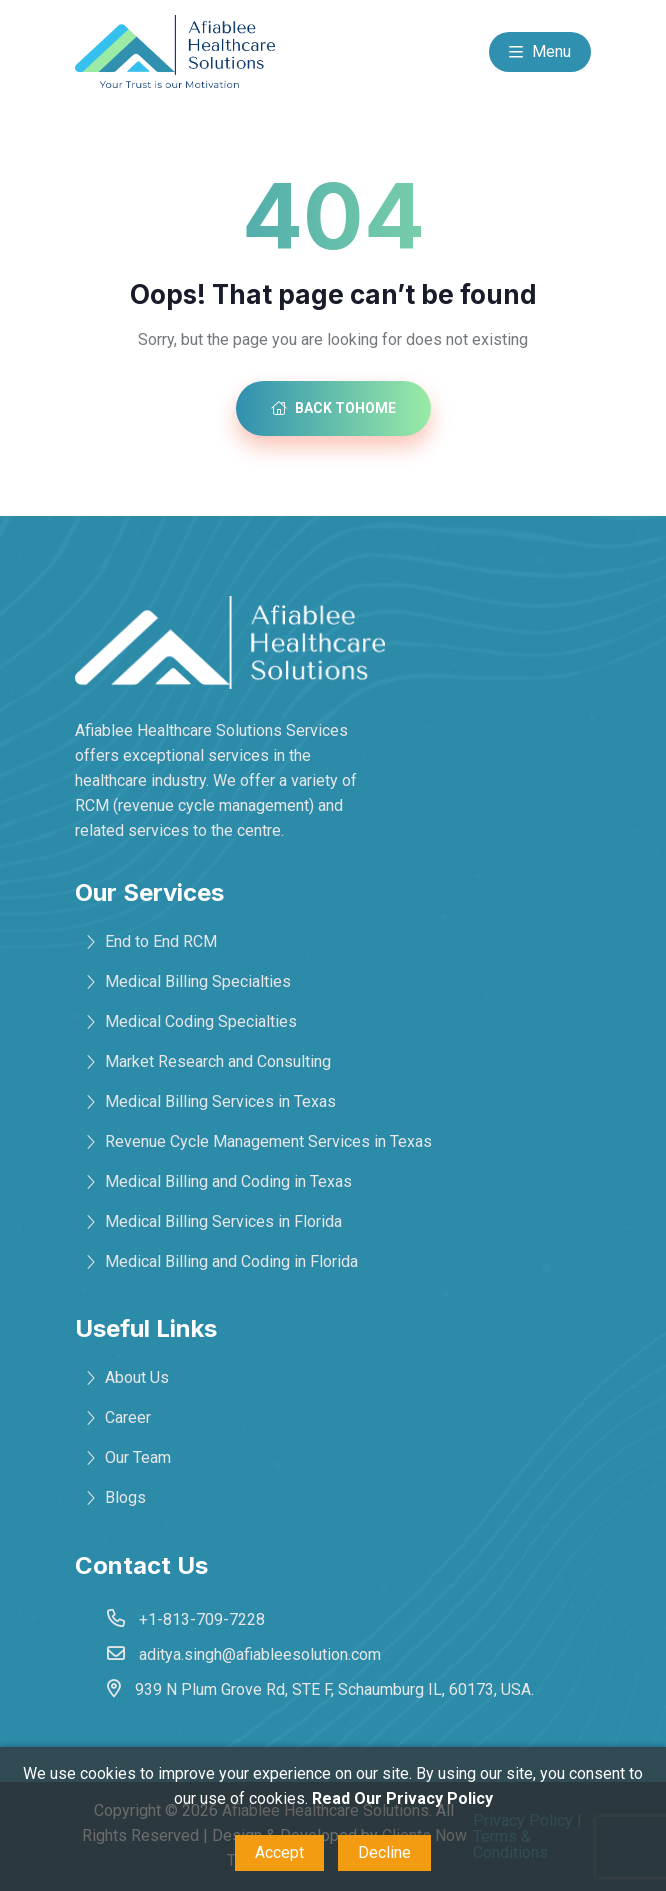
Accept (279, 1852)
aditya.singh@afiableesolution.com (260, 1654)
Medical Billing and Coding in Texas (228, 1181)
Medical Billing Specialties (198, 981)
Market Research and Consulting (218, 1061)
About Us (137, 1377)
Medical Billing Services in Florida (223, 1221)
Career (128, 1417)
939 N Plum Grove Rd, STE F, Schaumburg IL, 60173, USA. (334, 1689)
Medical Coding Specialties (201, 1021)
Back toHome (333, 408)
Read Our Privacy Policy (402, 1798)
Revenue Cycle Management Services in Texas (268, 1141)
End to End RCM (161, 941)
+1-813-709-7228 (202, 1619)
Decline (384, 1852)
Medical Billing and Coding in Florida (231, 1261)
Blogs (125, 1497)
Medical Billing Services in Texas (220, 1101)
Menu (540, 53)
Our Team (138, 1457)
